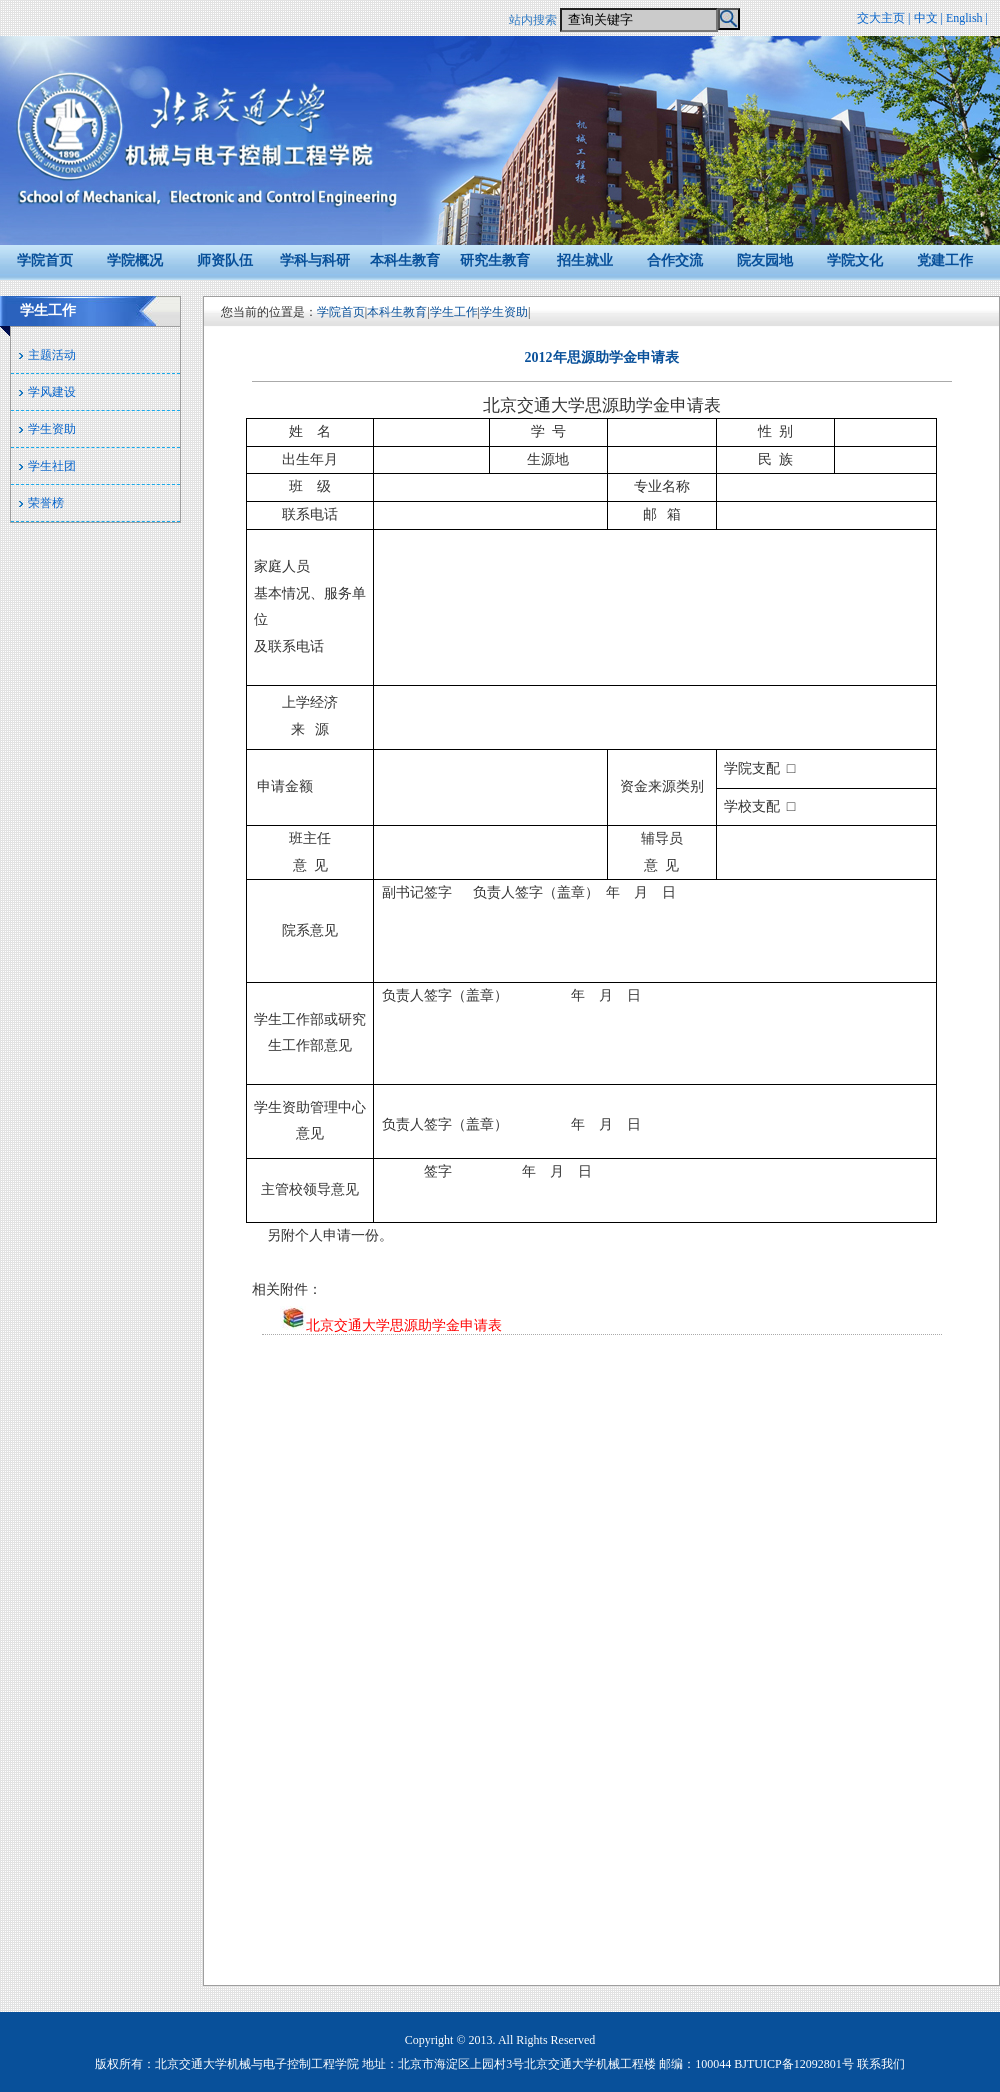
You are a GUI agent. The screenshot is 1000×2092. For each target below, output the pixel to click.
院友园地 (765, 260)
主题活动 (52, 355)
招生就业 (585, 260)
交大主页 (881, 18)
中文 (926, 18)
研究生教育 (495, 260)
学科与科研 (315, 260)
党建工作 (945, 260)
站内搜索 (533, 20)
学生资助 (52, 429)
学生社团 (52, 466)
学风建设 (52, 392)
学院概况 (135, 260)
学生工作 (454, 312)
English (964, 18)
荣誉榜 (46, 503)
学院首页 (45, 260)
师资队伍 (225, 260)
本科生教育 (405, 260)
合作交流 (675, 260)
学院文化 (855, 260)
